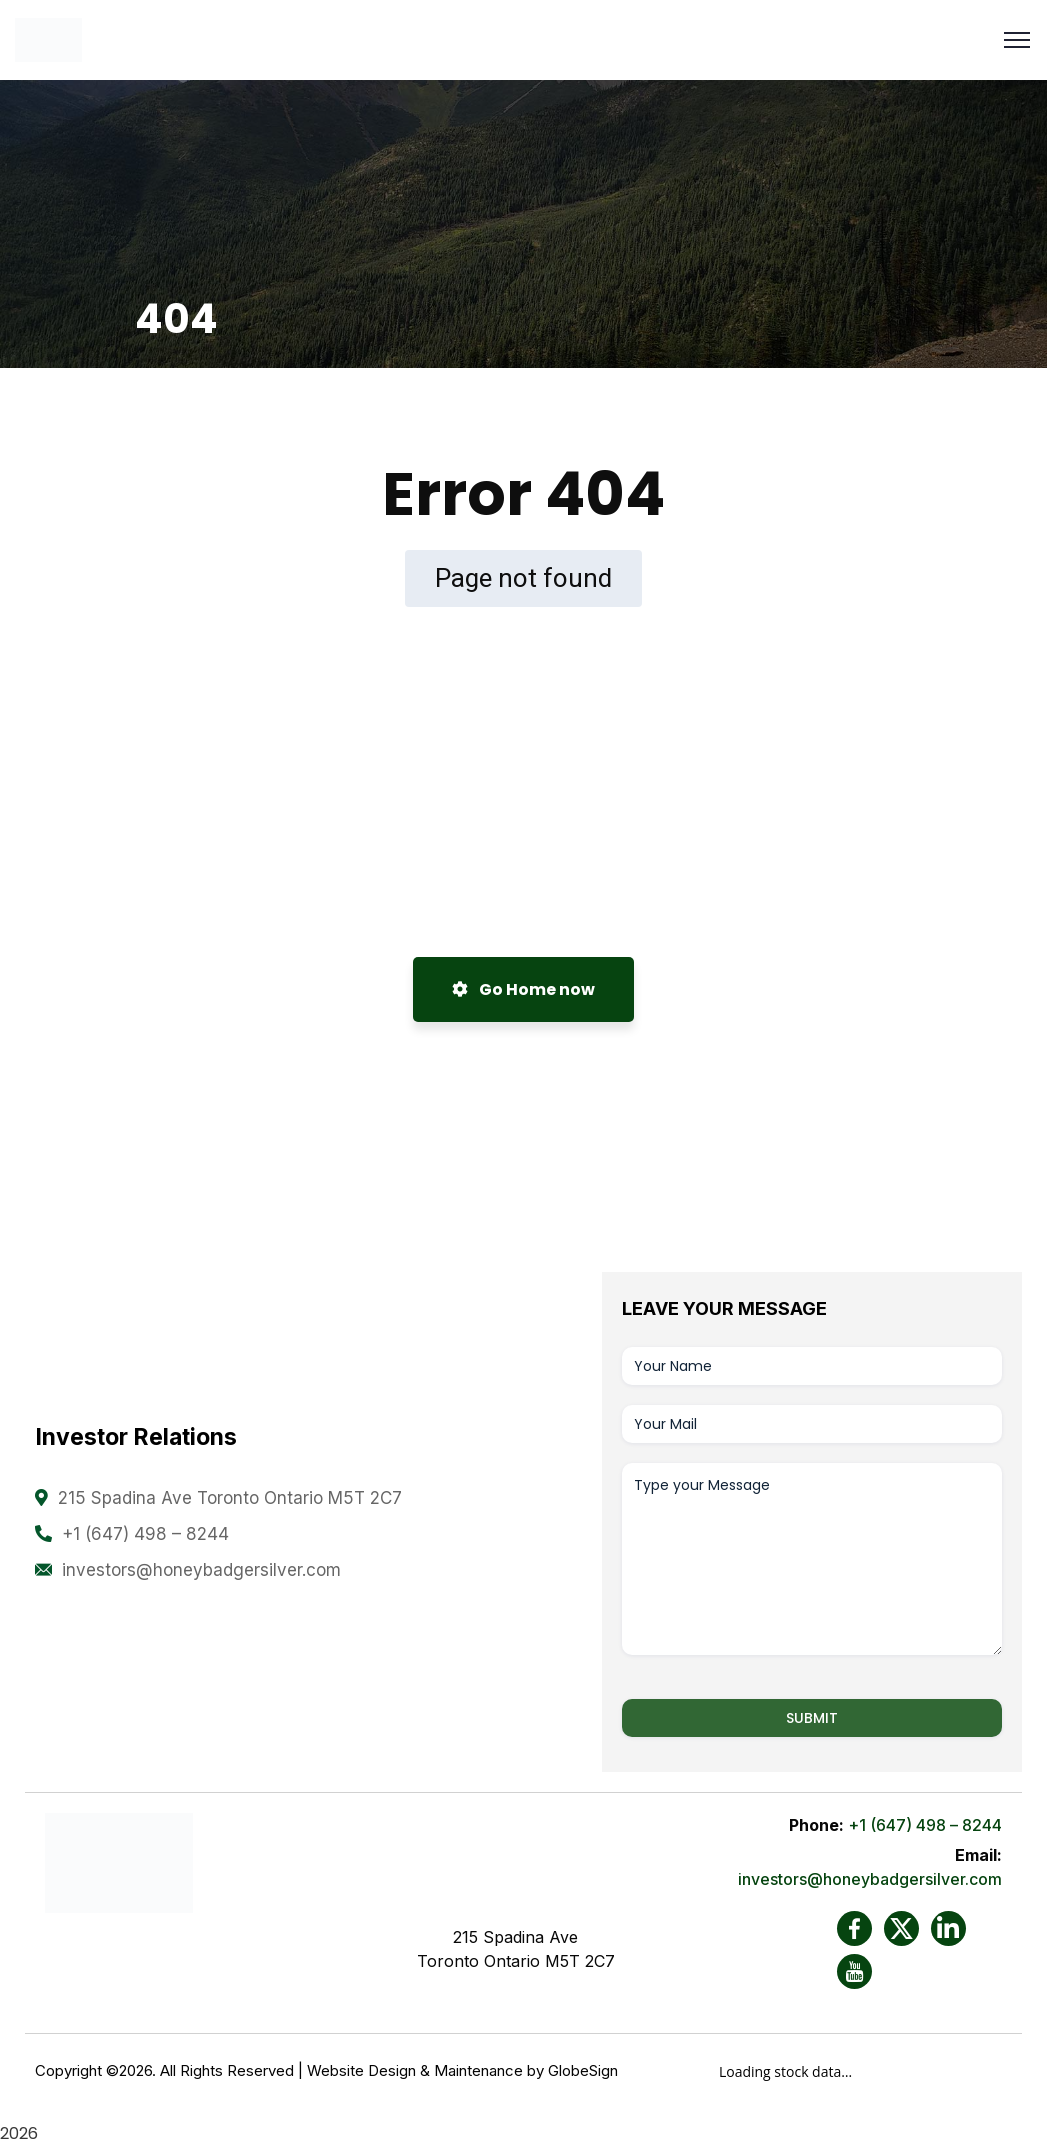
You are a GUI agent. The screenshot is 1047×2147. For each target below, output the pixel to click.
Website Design (361, 2068)
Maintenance (478, 2068)
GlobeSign (583, 2068)
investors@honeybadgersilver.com (201, 1570)
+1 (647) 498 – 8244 (145, 1534)
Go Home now (523, 989)
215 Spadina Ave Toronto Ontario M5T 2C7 (230, 1498)
